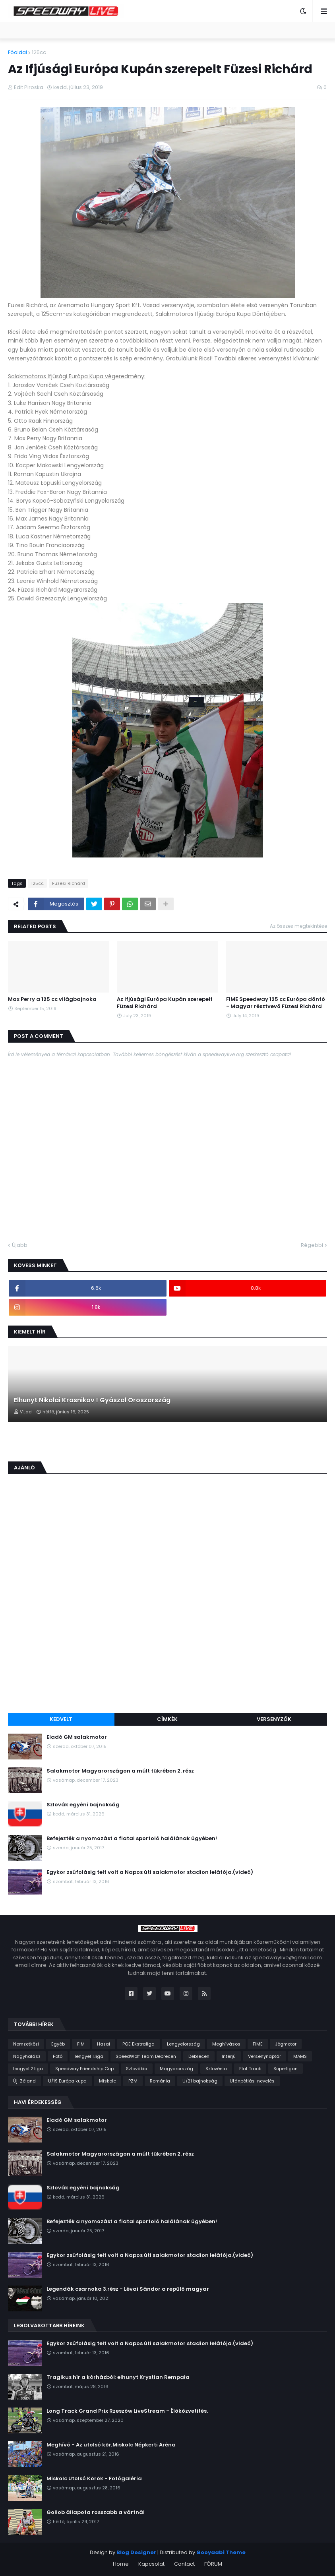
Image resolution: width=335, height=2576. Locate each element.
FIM (81, 2044)
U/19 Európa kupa (67, 2081)
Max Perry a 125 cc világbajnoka (52, 999)
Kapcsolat (151, 2564)
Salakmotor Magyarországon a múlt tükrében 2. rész (120, 1771)
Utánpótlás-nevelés (252, 2081)
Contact (184, 2564)
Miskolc (107, 2081)
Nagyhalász (27, 2056)
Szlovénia (216, 2068)
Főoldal (17, 52)
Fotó (57, 2056)
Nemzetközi (26, 2044)
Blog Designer (136, 2552)
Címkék (167, 1719)
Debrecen (198, 2056)
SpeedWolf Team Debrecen (146, 2056)
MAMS (300, 2056)
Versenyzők (274, 1719)
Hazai (103, 2044)
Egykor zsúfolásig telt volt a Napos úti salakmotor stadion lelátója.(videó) (149, 1872)
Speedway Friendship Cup (84, 2068)
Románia (160, 2081)
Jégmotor (285, 2044)
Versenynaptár (264, 2056)
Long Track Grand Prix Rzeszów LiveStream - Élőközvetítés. (127, 2411)
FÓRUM (213, 2564)
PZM (132, 2081)
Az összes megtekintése (298, 926)
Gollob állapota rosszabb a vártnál (95, 2512)
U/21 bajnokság (199, 2081)
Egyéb (58, 2044)
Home (121, 2564)
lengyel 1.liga (89, 2056)
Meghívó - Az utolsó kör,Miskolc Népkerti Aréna (111, 2444)
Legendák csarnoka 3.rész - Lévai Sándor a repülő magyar (127, 2289)
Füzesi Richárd (68, 883)
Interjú (229, 2056)
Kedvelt (61, 1719)
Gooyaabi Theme (221, 2552)
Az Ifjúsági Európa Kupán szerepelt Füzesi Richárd (165, 1003)
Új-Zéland (24, 2081)
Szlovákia (136, 2068)
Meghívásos (226, 2044)
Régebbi (312, 1245)
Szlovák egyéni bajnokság (83, 1804)
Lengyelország (183, 2044)
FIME (258, 2044)
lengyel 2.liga (28, 2068)
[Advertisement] (167, 1647)
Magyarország (176, 2068)
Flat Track (250, 2068)
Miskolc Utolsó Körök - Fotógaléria (94, 2478)
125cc (39, 52)
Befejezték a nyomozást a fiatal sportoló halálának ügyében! (131, 1838)
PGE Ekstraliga (138, 2044)
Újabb (19, 1245)
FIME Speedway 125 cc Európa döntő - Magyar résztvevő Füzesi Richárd (275, 1003)
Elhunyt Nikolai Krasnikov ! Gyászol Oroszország (92, 1400)
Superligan (285, 2068)
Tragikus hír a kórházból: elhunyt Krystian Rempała (118, 2377)
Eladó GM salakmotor (76, 1737)
